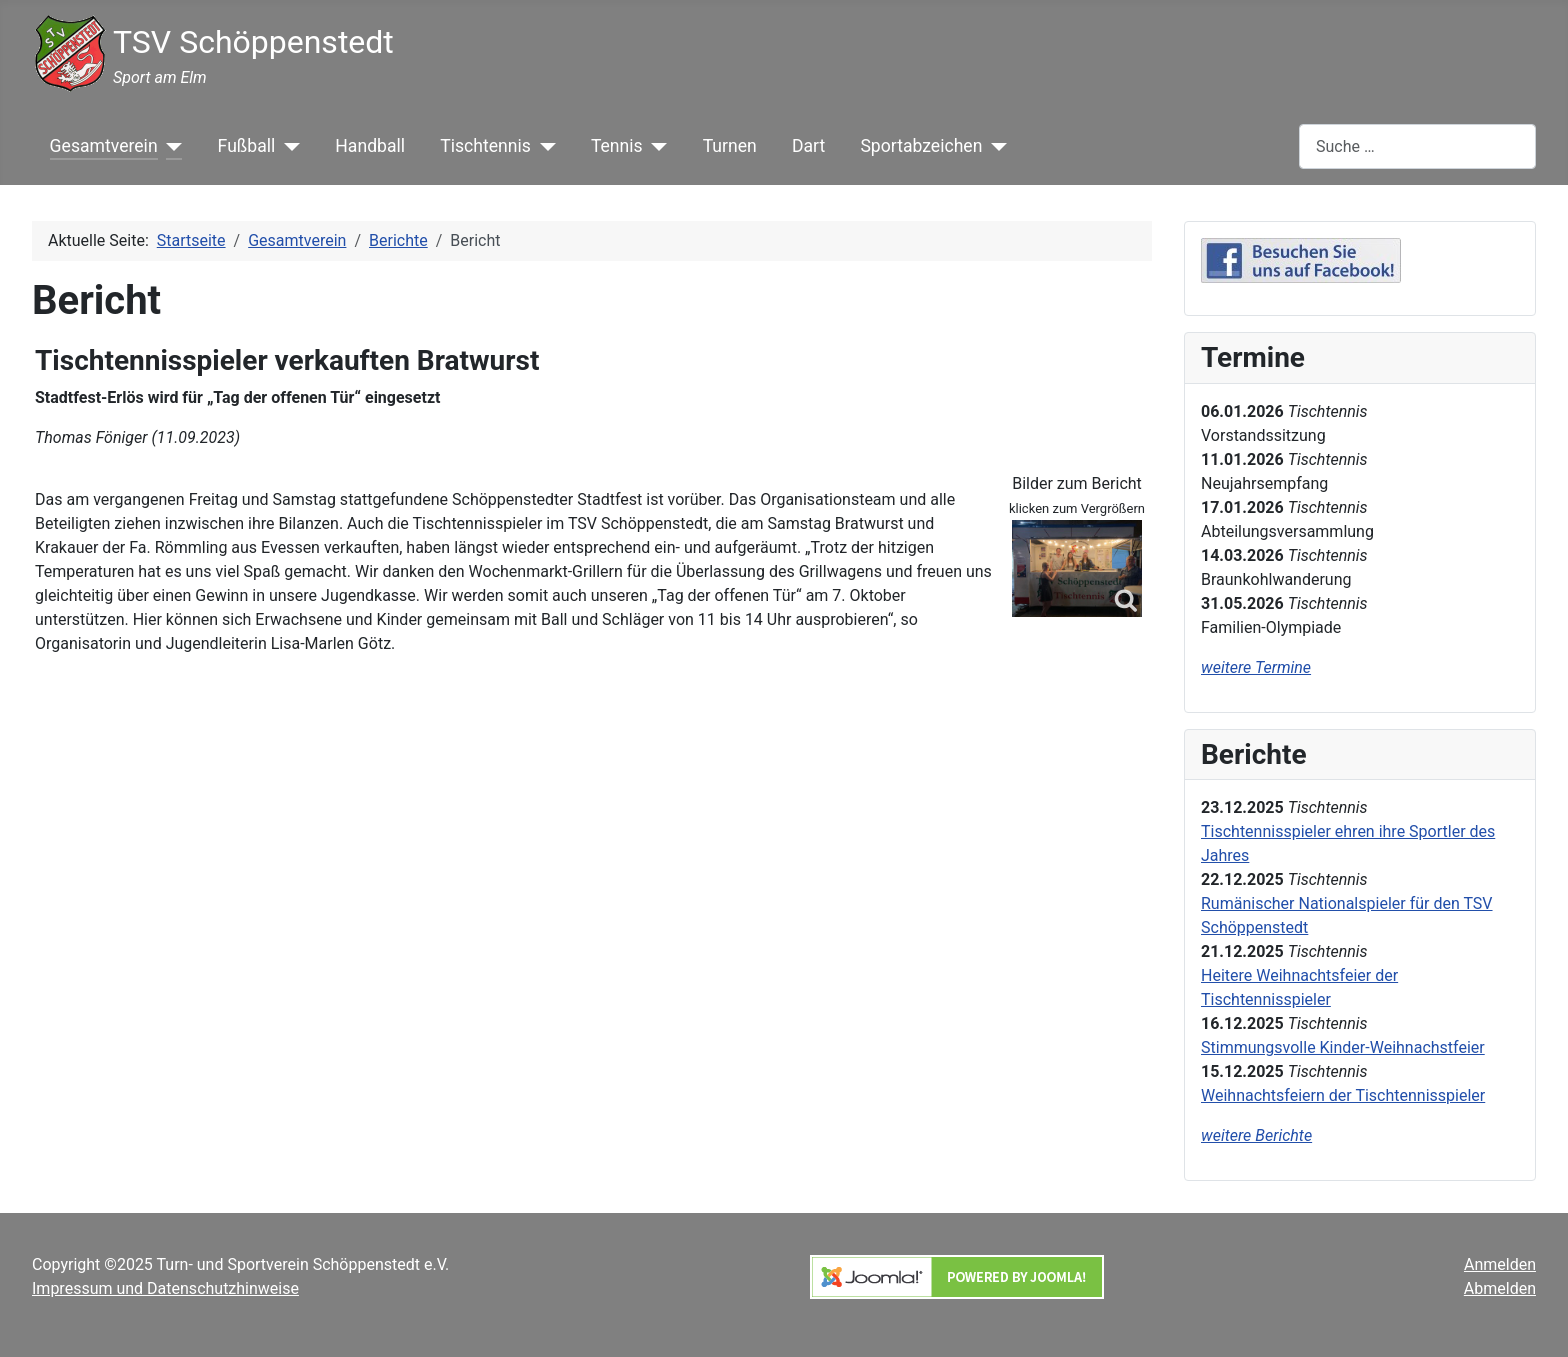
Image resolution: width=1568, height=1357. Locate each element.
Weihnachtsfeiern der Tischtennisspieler (1343, 1095)
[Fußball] (287, 146)
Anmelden (1500, 1264)
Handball (370, 146)
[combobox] (1417, 146)
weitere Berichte (1256, 1135)
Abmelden (1500, 1288)
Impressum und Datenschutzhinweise (165, 1288)
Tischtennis (485, 146)
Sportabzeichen (921, 146)
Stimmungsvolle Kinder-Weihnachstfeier (1343, 1047)
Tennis (617, 146)
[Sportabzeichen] (994, 146)
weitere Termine (1256, 667)
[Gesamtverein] (170, 146)
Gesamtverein (104, 146)
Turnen (730, 146)
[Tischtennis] (543, 146)
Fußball (247, 146)
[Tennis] (655, 146)
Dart (808, 146)
